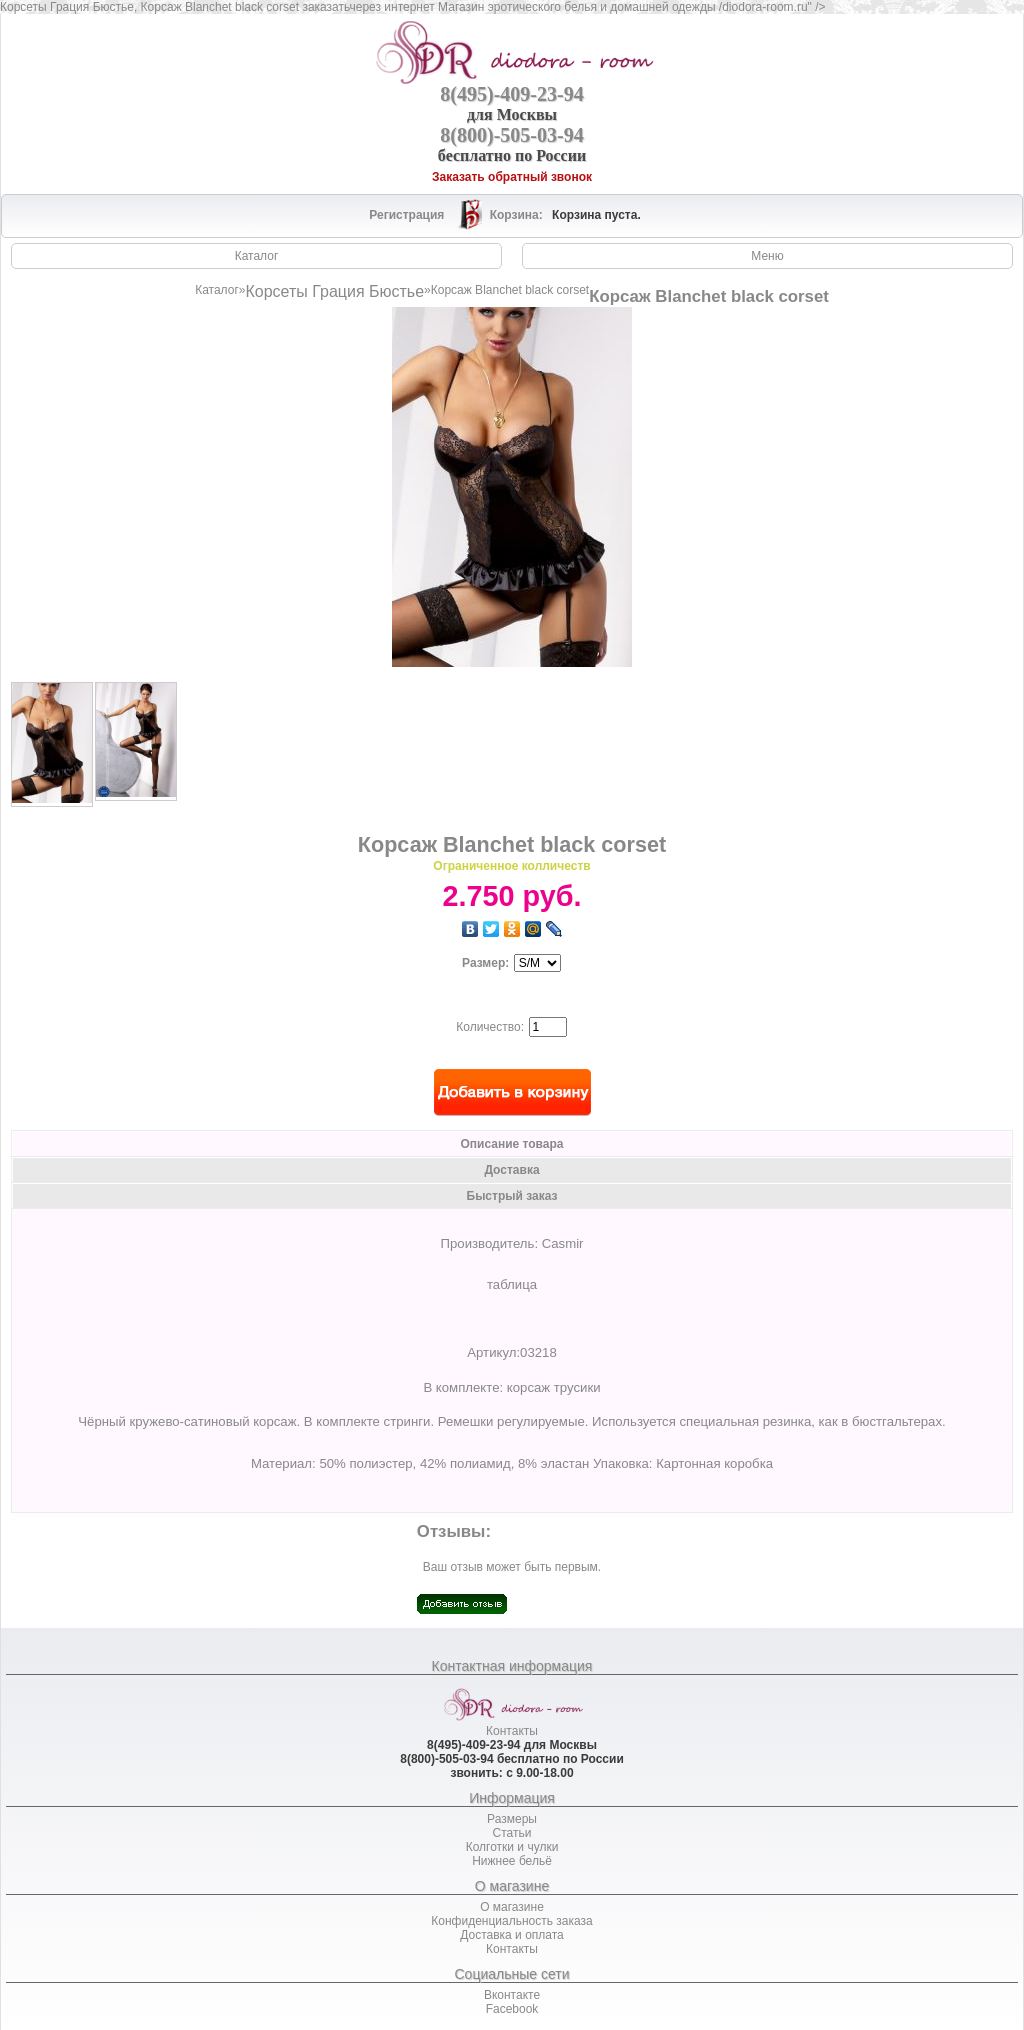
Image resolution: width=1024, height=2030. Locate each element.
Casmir (563, 1243)
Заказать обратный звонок (512, 177)
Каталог (217, 290)
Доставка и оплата (512, 1935)
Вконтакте (512, 1995)
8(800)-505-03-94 (511, 135)
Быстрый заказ (512, 1196)
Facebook (512, 2009)
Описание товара (511, 1144)
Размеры (512, 1819)
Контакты (512, 1731)
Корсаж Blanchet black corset (510, 290)
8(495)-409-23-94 (511, 94)
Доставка (511, 1170)
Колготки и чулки (512, 1847)
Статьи (512, 1833)
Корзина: (518, 215)
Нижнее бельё (512, 1861)
